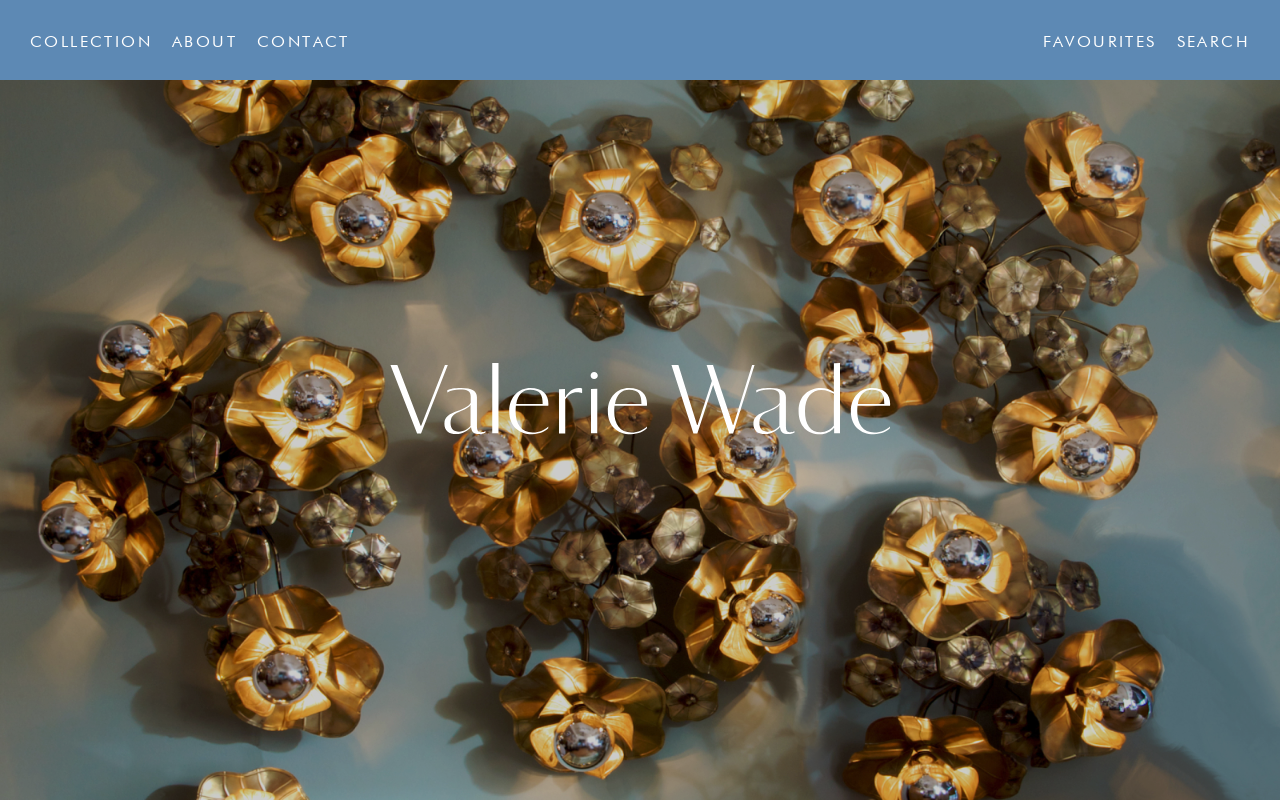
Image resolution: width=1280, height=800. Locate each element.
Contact (303, 43)
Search (1213, 43)
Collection (91, 43)
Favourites (1100, 43)
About (204, 43)
